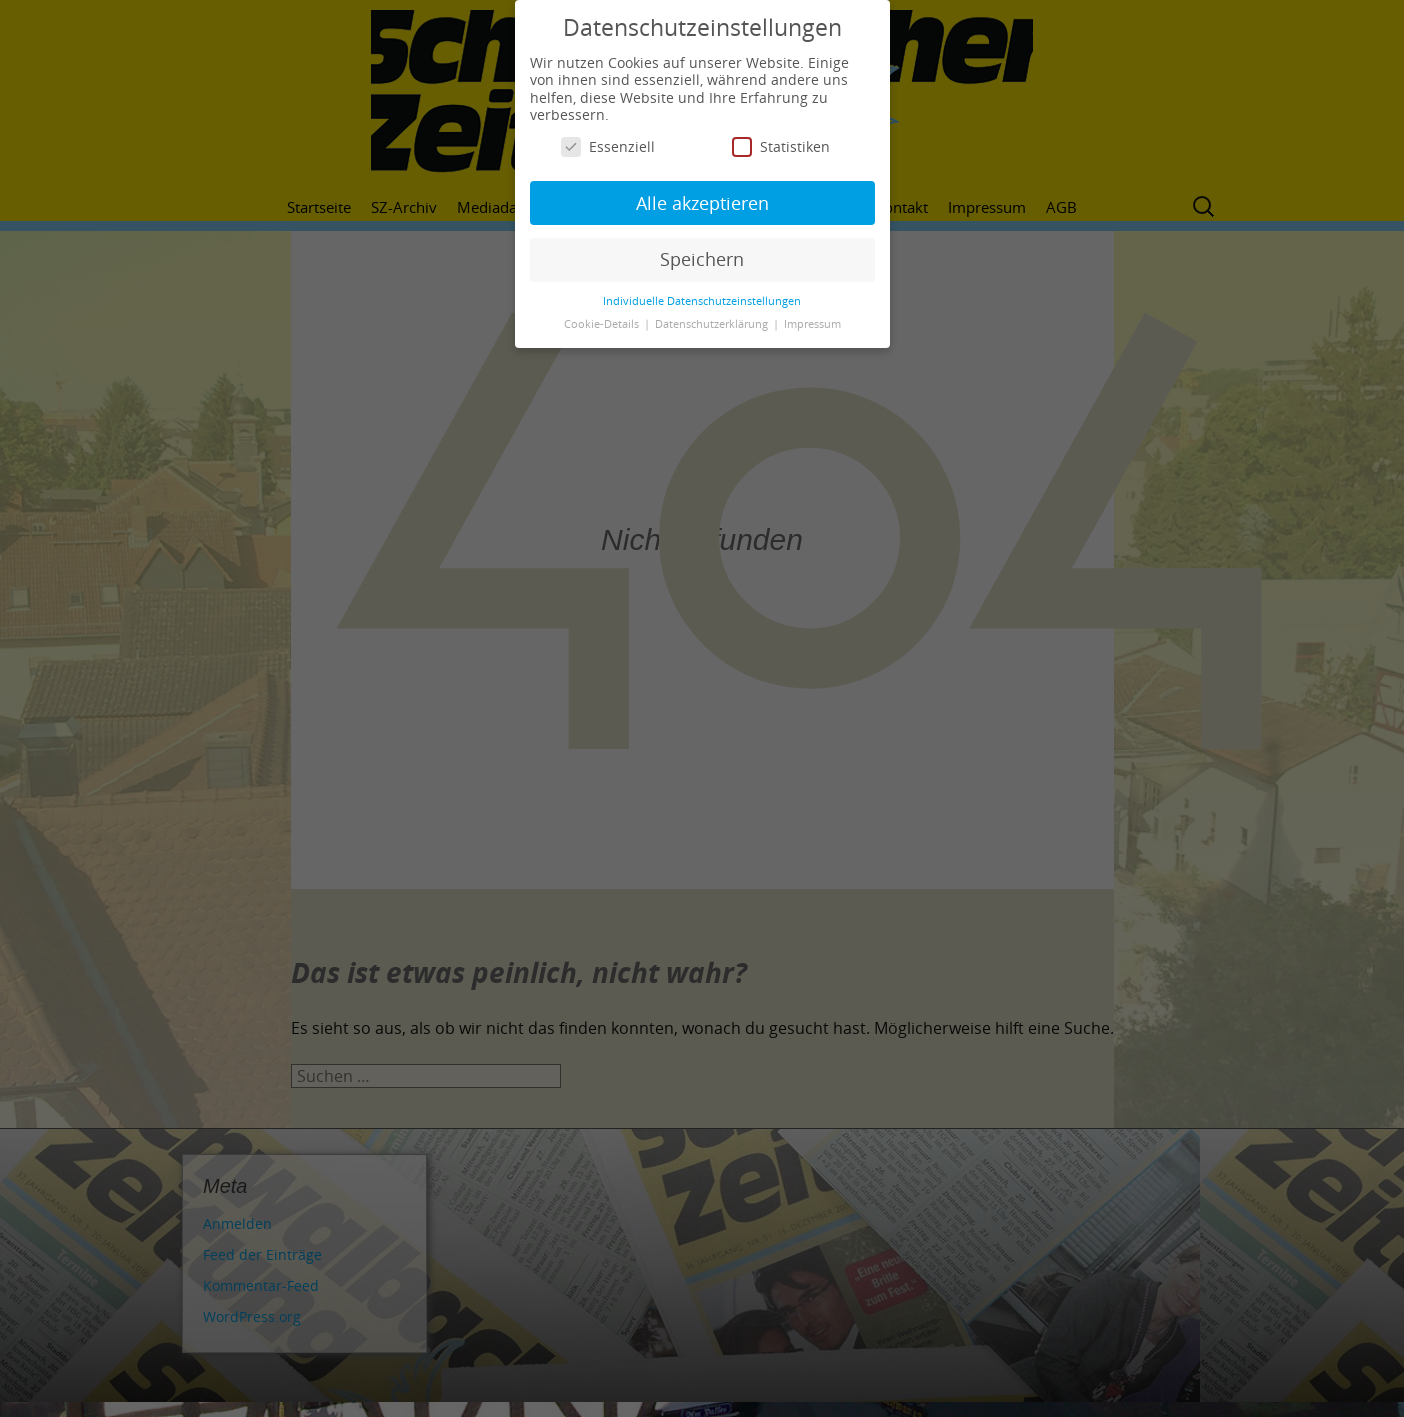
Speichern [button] (702, 259)
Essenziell (608, 146)
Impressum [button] (812, 324)
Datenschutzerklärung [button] (713, 324)
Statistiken (781, 146)
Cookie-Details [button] (603, 324)
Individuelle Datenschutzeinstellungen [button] (702, 301)
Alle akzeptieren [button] (702, 203)
